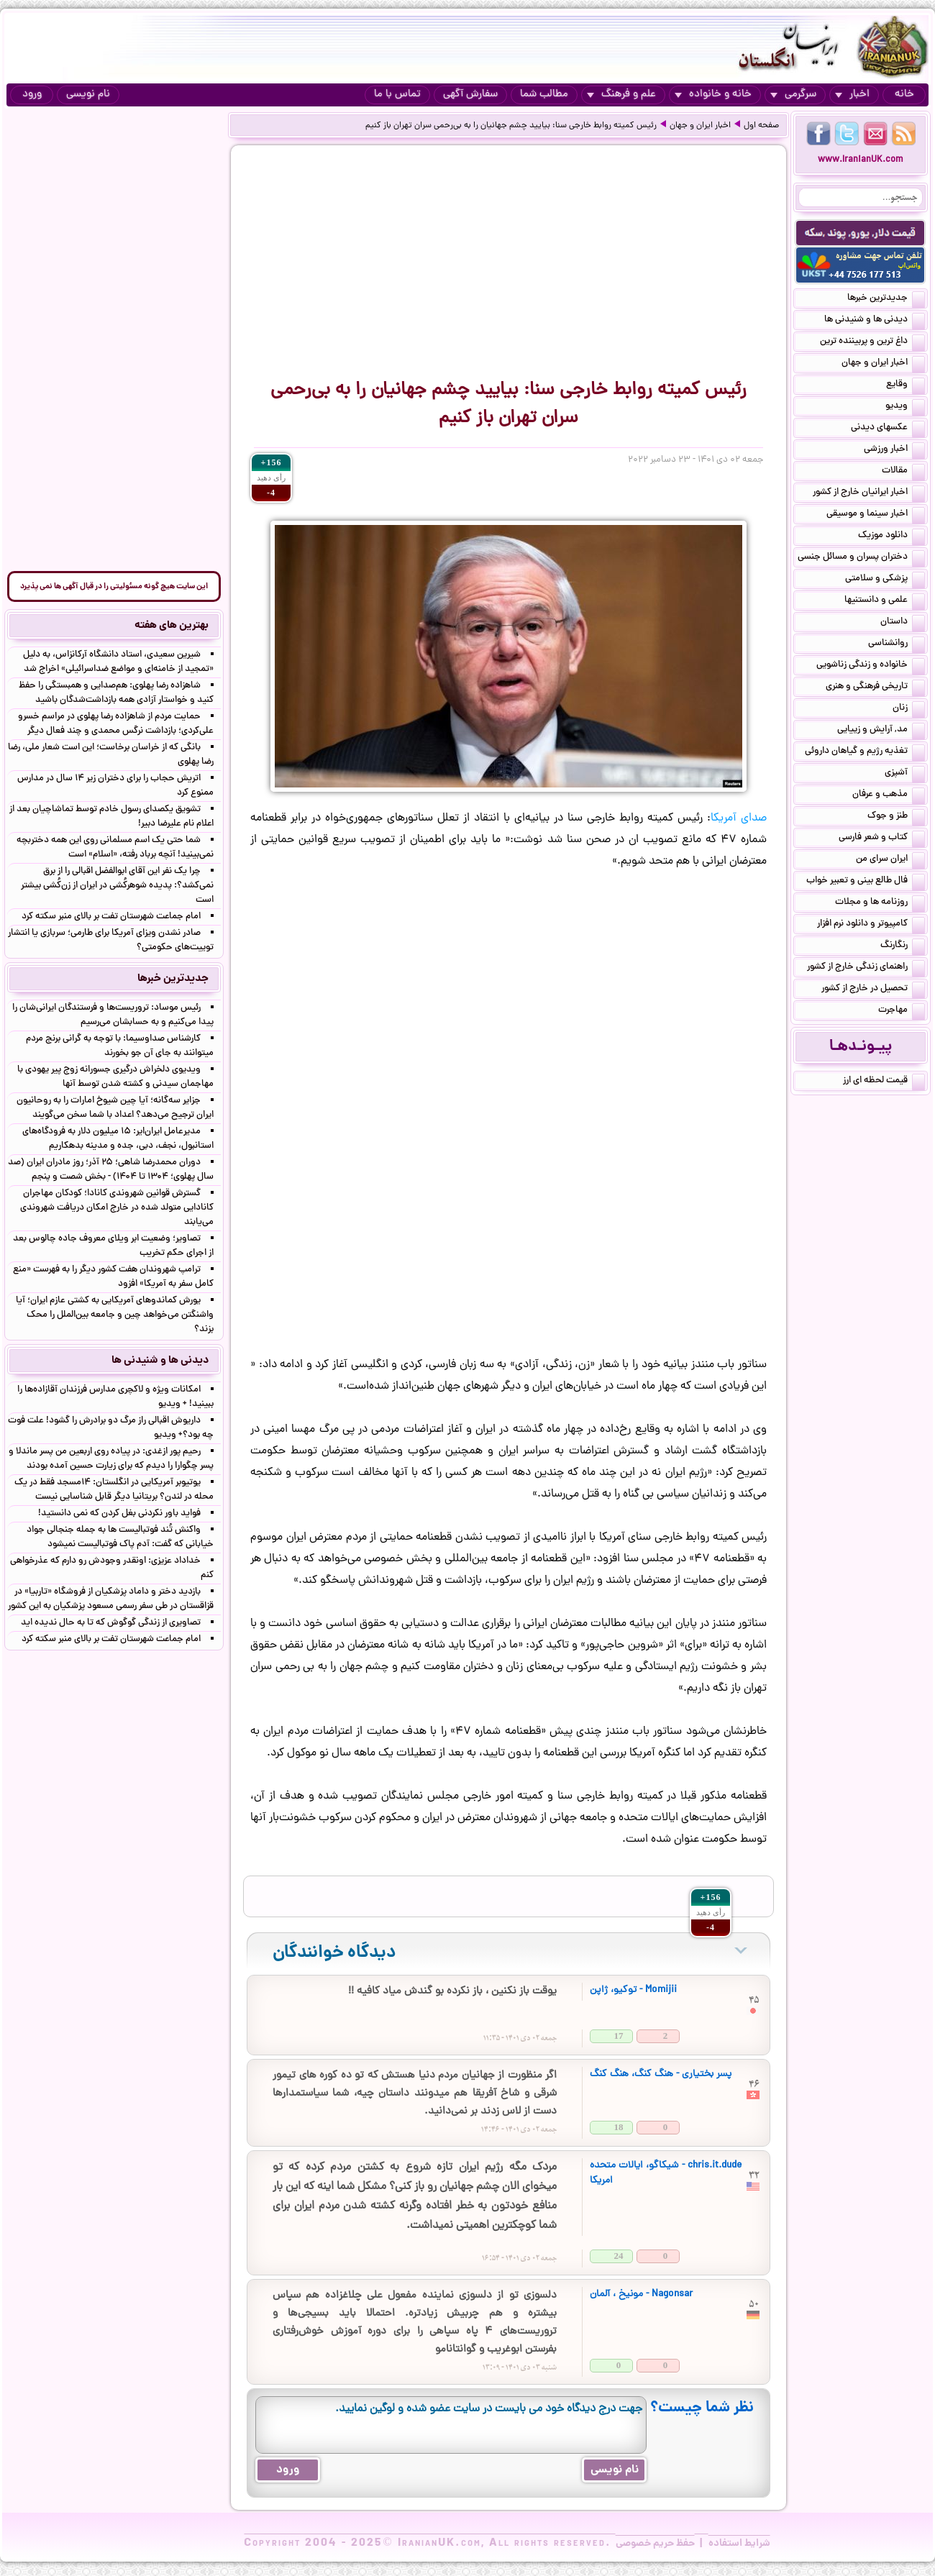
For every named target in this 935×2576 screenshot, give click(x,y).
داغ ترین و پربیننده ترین (872, 342)
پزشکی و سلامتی (885, 580)
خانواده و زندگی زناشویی (870, 666)
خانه (904, 94)
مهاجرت (901, 1011)
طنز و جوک (896, 817)
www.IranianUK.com (860, 160)
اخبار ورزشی (894, 450)
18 (619, 2126)
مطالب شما (544, 94)
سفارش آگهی (470, 94)
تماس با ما (397, 94)
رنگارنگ (902, 946)
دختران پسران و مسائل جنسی (861, 558)
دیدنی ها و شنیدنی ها (874, 321)
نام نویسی (88, 94)
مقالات (903, 472)
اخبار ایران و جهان (700, 125)
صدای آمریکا (739, 818)
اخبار (852, 94)
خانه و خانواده (713, 94)
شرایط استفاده (739, 2544)
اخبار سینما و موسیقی (875, 515)
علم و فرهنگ (621, 94)
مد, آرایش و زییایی (881, 731)
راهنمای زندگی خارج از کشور (866, 968)
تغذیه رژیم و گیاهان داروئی (865, 752)
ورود (32, 94)
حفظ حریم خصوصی (655, 2544)
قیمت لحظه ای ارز (884, 1082)
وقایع (905, 385)
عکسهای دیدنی (888, 429)
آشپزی (905, 774)
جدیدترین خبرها (886, 299)
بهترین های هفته (171, 625)
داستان (902, 623)
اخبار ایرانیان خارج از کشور (869, 493)
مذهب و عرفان (888, 795)
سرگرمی (793, 94)
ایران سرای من (890, 860)
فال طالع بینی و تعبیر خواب (865, 882)
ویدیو (905, 407)
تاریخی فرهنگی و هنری (875, 687)
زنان (909, 709)
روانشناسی (896, 644)
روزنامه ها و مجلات (880, 903)
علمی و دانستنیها (884, 601)
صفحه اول (761, 125)
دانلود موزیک (891, 536)
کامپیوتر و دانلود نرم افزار (871, 925)
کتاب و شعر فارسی (882, 838)
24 (619, 2255)
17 (619, 2035)
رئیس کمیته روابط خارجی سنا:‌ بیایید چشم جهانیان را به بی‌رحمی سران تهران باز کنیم (511, 125)
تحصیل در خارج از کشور (873, 989)
